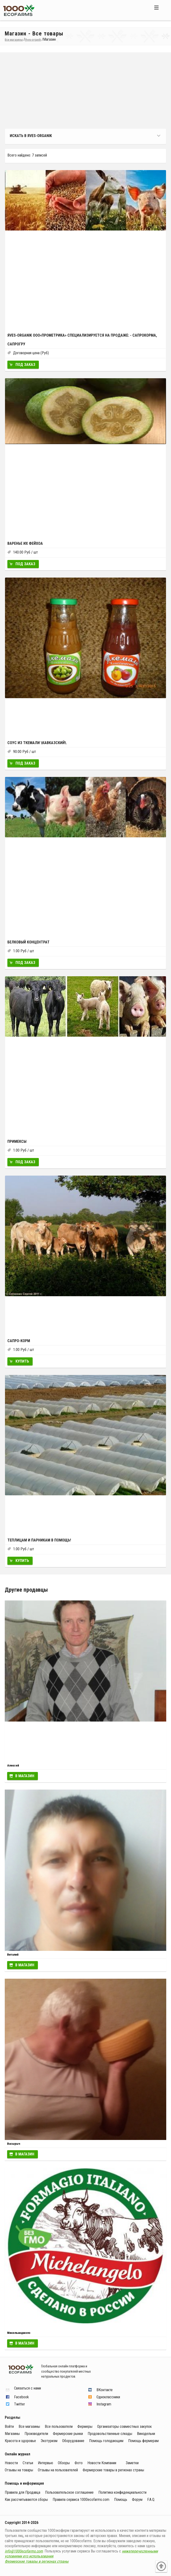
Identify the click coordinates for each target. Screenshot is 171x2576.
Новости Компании (101, 2463)
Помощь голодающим (106, 2441)
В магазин (24, 1776)
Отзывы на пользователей (58, 2470)
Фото (79, 2463)
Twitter (19, 2404)
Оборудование (73, 2441)
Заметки (132, 2463)
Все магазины (29, 2426)
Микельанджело (18, 2333)
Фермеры (84, 2426)
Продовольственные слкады (110, 2433)
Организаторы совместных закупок (124, 2426)
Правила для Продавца (22, 2492)
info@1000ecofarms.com (24, 2551)
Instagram (103, 2404)
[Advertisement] (85, 90)
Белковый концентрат (28, 942)
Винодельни (146, 2433)
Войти (9, 2426)
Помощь (120, 2499)
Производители (36, 2433)
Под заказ (25, 364)
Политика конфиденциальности (122, 2492)
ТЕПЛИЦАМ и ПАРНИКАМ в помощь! (39, 1540)
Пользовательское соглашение (69, 2492)
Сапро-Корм (18, 1341)
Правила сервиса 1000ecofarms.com (81, 2499)
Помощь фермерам (143, 2441)
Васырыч (13, 2143)
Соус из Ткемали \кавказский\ (36, 743)
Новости (11, 2463)
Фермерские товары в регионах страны (113, 2470)
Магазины (12, 2433)
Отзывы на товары (19, 2470)
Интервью (45, 2463)
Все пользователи (59, 2426)
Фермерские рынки (68, 2433)
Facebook (21, 2397)
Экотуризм (49, 2441)
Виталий (13, 1954)
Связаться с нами (27, 2388)
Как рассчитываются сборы (26, 2499)
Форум (137, 2499)
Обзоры (64, 2463)
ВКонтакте (104, 2390)
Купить (22, 1361)
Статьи (28, 2463)
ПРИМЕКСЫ (16, 1141)
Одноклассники (108, 2397)
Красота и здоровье (20, 2441)
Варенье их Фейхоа (25, 543)
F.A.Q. (151, 2499)
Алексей (13, 1765)
